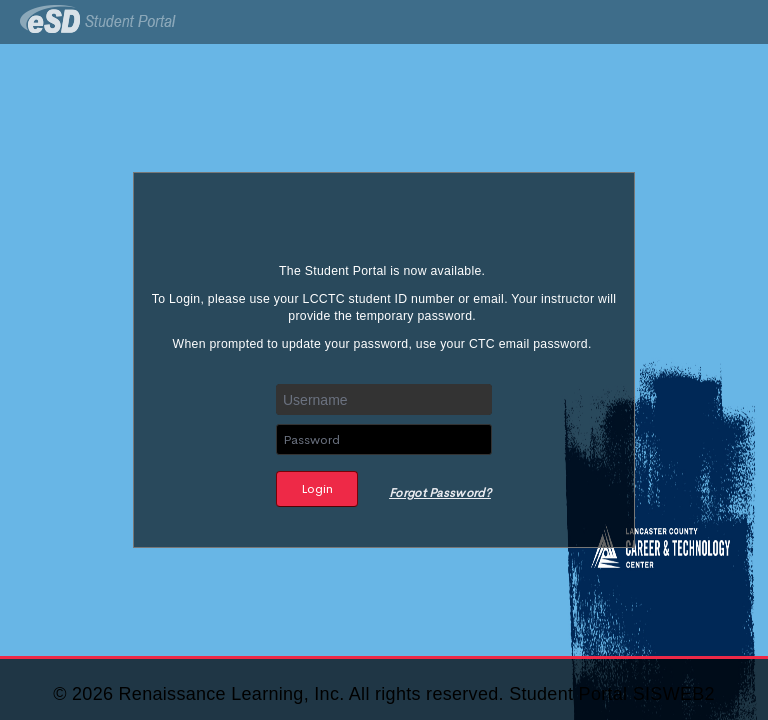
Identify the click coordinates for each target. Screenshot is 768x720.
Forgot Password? (440, 493)
